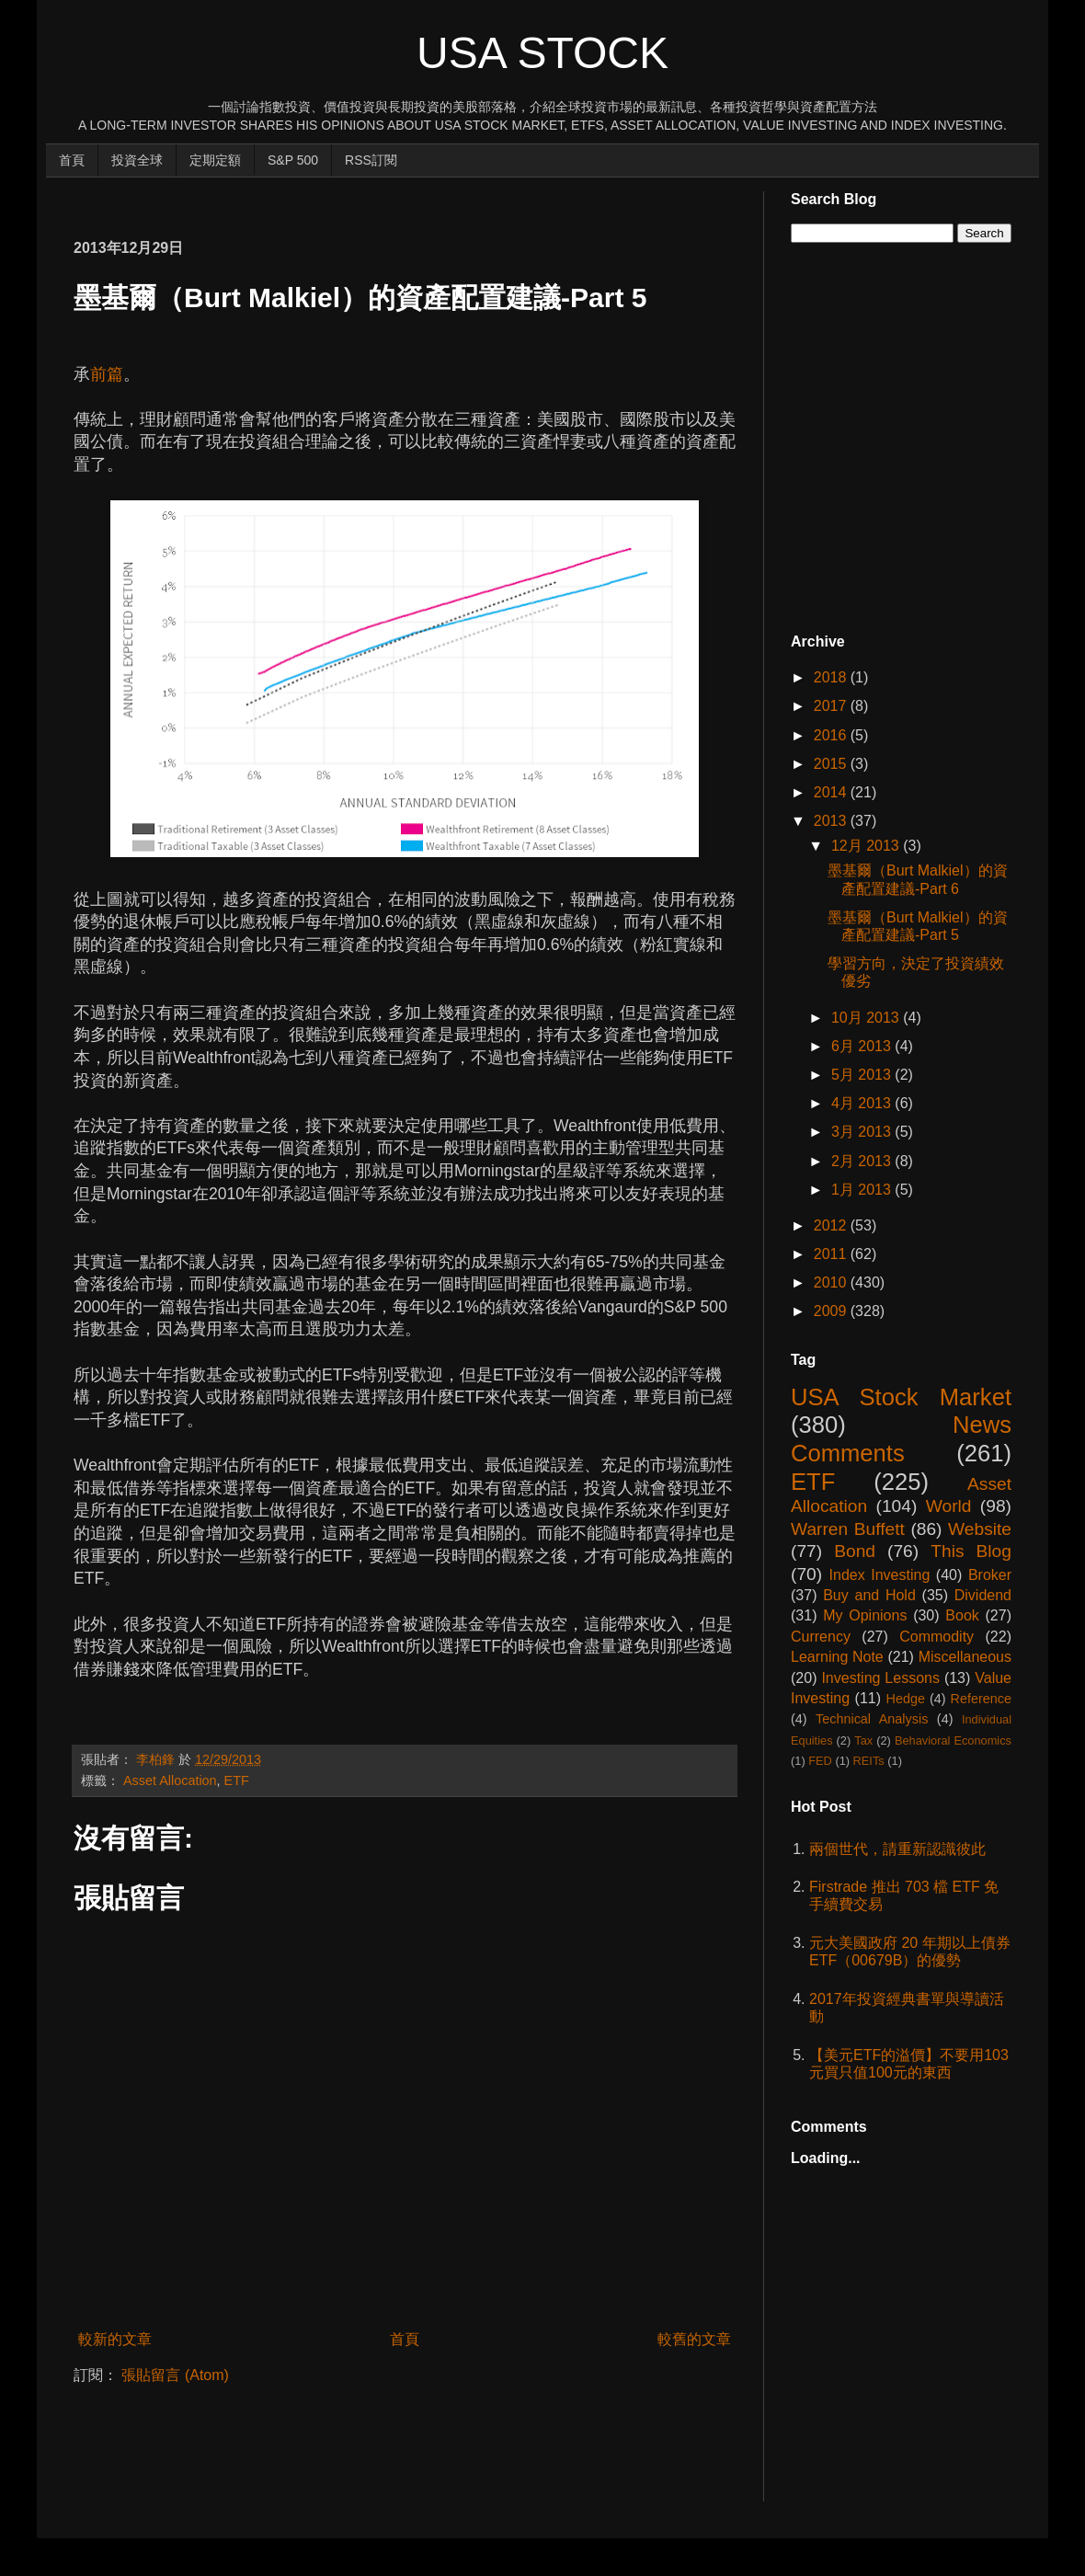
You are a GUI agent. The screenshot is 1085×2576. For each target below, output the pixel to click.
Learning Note (837, 1657)
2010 (832, 1282)
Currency (821, 1636)
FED (820, 1761)
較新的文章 (115, 2339)
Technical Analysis (872, 1719)
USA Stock (542, 53)
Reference (981, 1698)
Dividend (982, 1595)
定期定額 (215, 160)
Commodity (936, 1636)
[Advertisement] (408, 199)
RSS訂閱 (371, 160)
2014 (832, 792)
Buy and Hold (869, 1595)
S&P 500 (293, 160)
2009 (832, 1311)
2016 (832, 735)
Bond (854, 1551)
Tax (863, 1740)
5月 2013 (863, 1074)
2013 (832, 821)
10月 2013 (867, 1017)
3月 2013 (863, 1131)
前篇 (106, 374)
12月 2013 (867, 845)
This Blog (971, 1551)
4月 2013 (863, 1103)
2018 (832, 677)
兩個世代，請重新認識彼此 (897, 1849)
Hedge (905, 1698)
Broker (989, 1575)
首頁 (72, 160)
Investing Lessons (880, 1678)
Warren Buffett (848, 1529)
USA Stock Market (901, 1397)
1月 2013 (863, 1189)
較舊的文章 (694, 2339)
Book (961, 1615)
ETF (236, 1780)
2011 (832, 1254)
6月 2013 (863, 1046)
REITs (869, 1761)
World (949, 1506)
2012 (832, 1225)
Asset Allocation (170, 1780)
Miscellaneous (965, 1657)
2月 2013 (863, 1161)
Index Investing (880, 1575)
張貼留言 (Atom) (174, 2375)
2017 (832, 706)
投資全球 (137, 160)
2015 (832, 764)
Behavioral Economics (953, 1740)
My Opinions (865, 1615)
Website (979, 1529)
